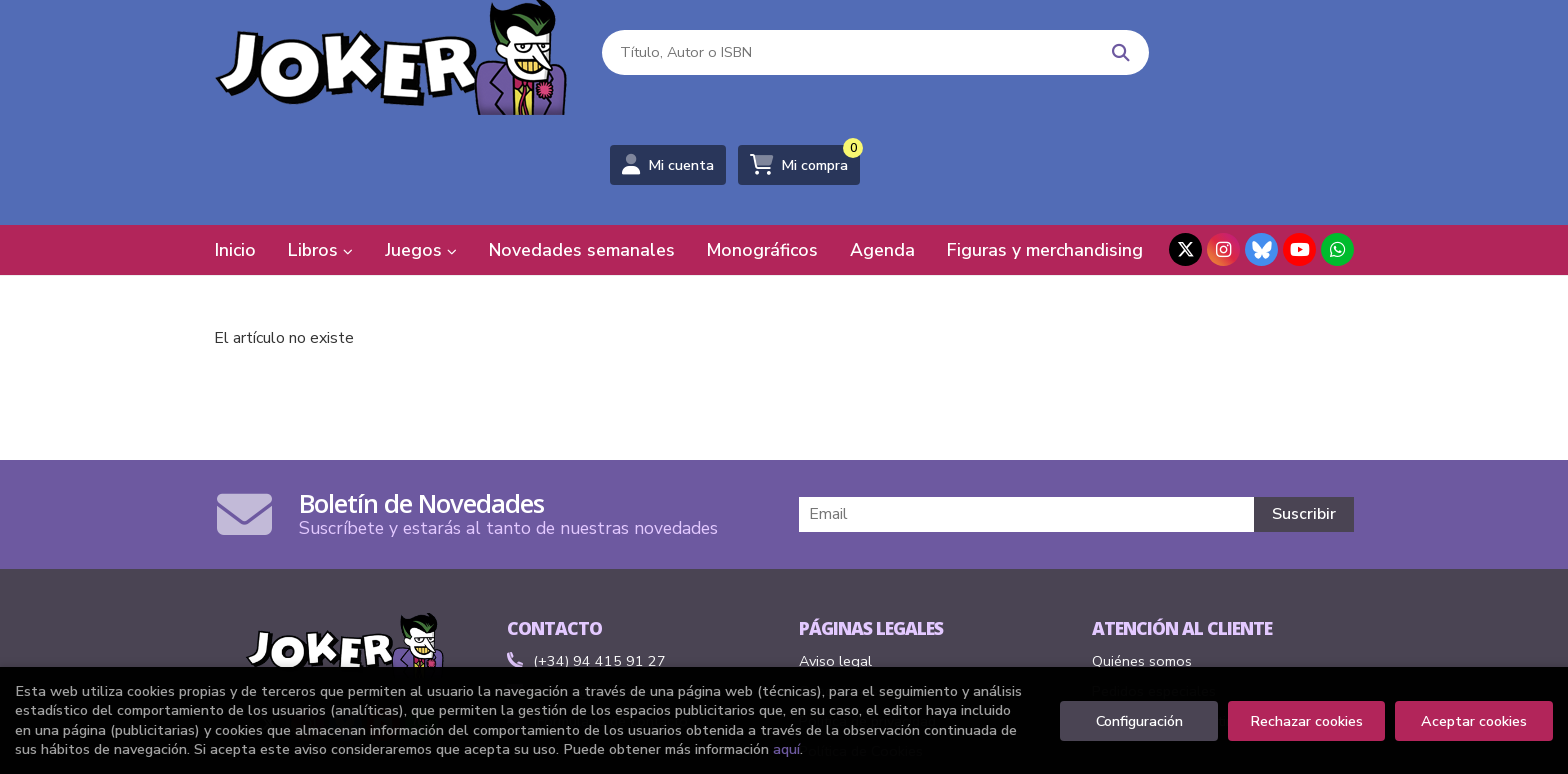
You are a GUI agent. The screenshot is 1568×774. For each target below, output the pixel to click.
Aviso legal (835, 556)
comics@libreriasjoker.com (605, 586)
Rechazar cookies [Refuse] (1306, 721)
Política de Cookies (861, 646)
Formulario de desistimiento (1181, 616)
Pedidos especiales (1154, 586)
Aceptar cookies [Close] (1474, 721)
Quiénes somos (1142, 556)
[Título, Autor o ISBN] (805, 60)
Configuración (1139, 721)
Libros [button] (320, 145)
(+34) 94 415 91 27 (599, 556)
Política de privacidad (867, 616)
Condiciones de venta (868, 586)
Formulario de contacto (597, 616)
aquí (786, 749)
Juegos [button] (421, 145)
